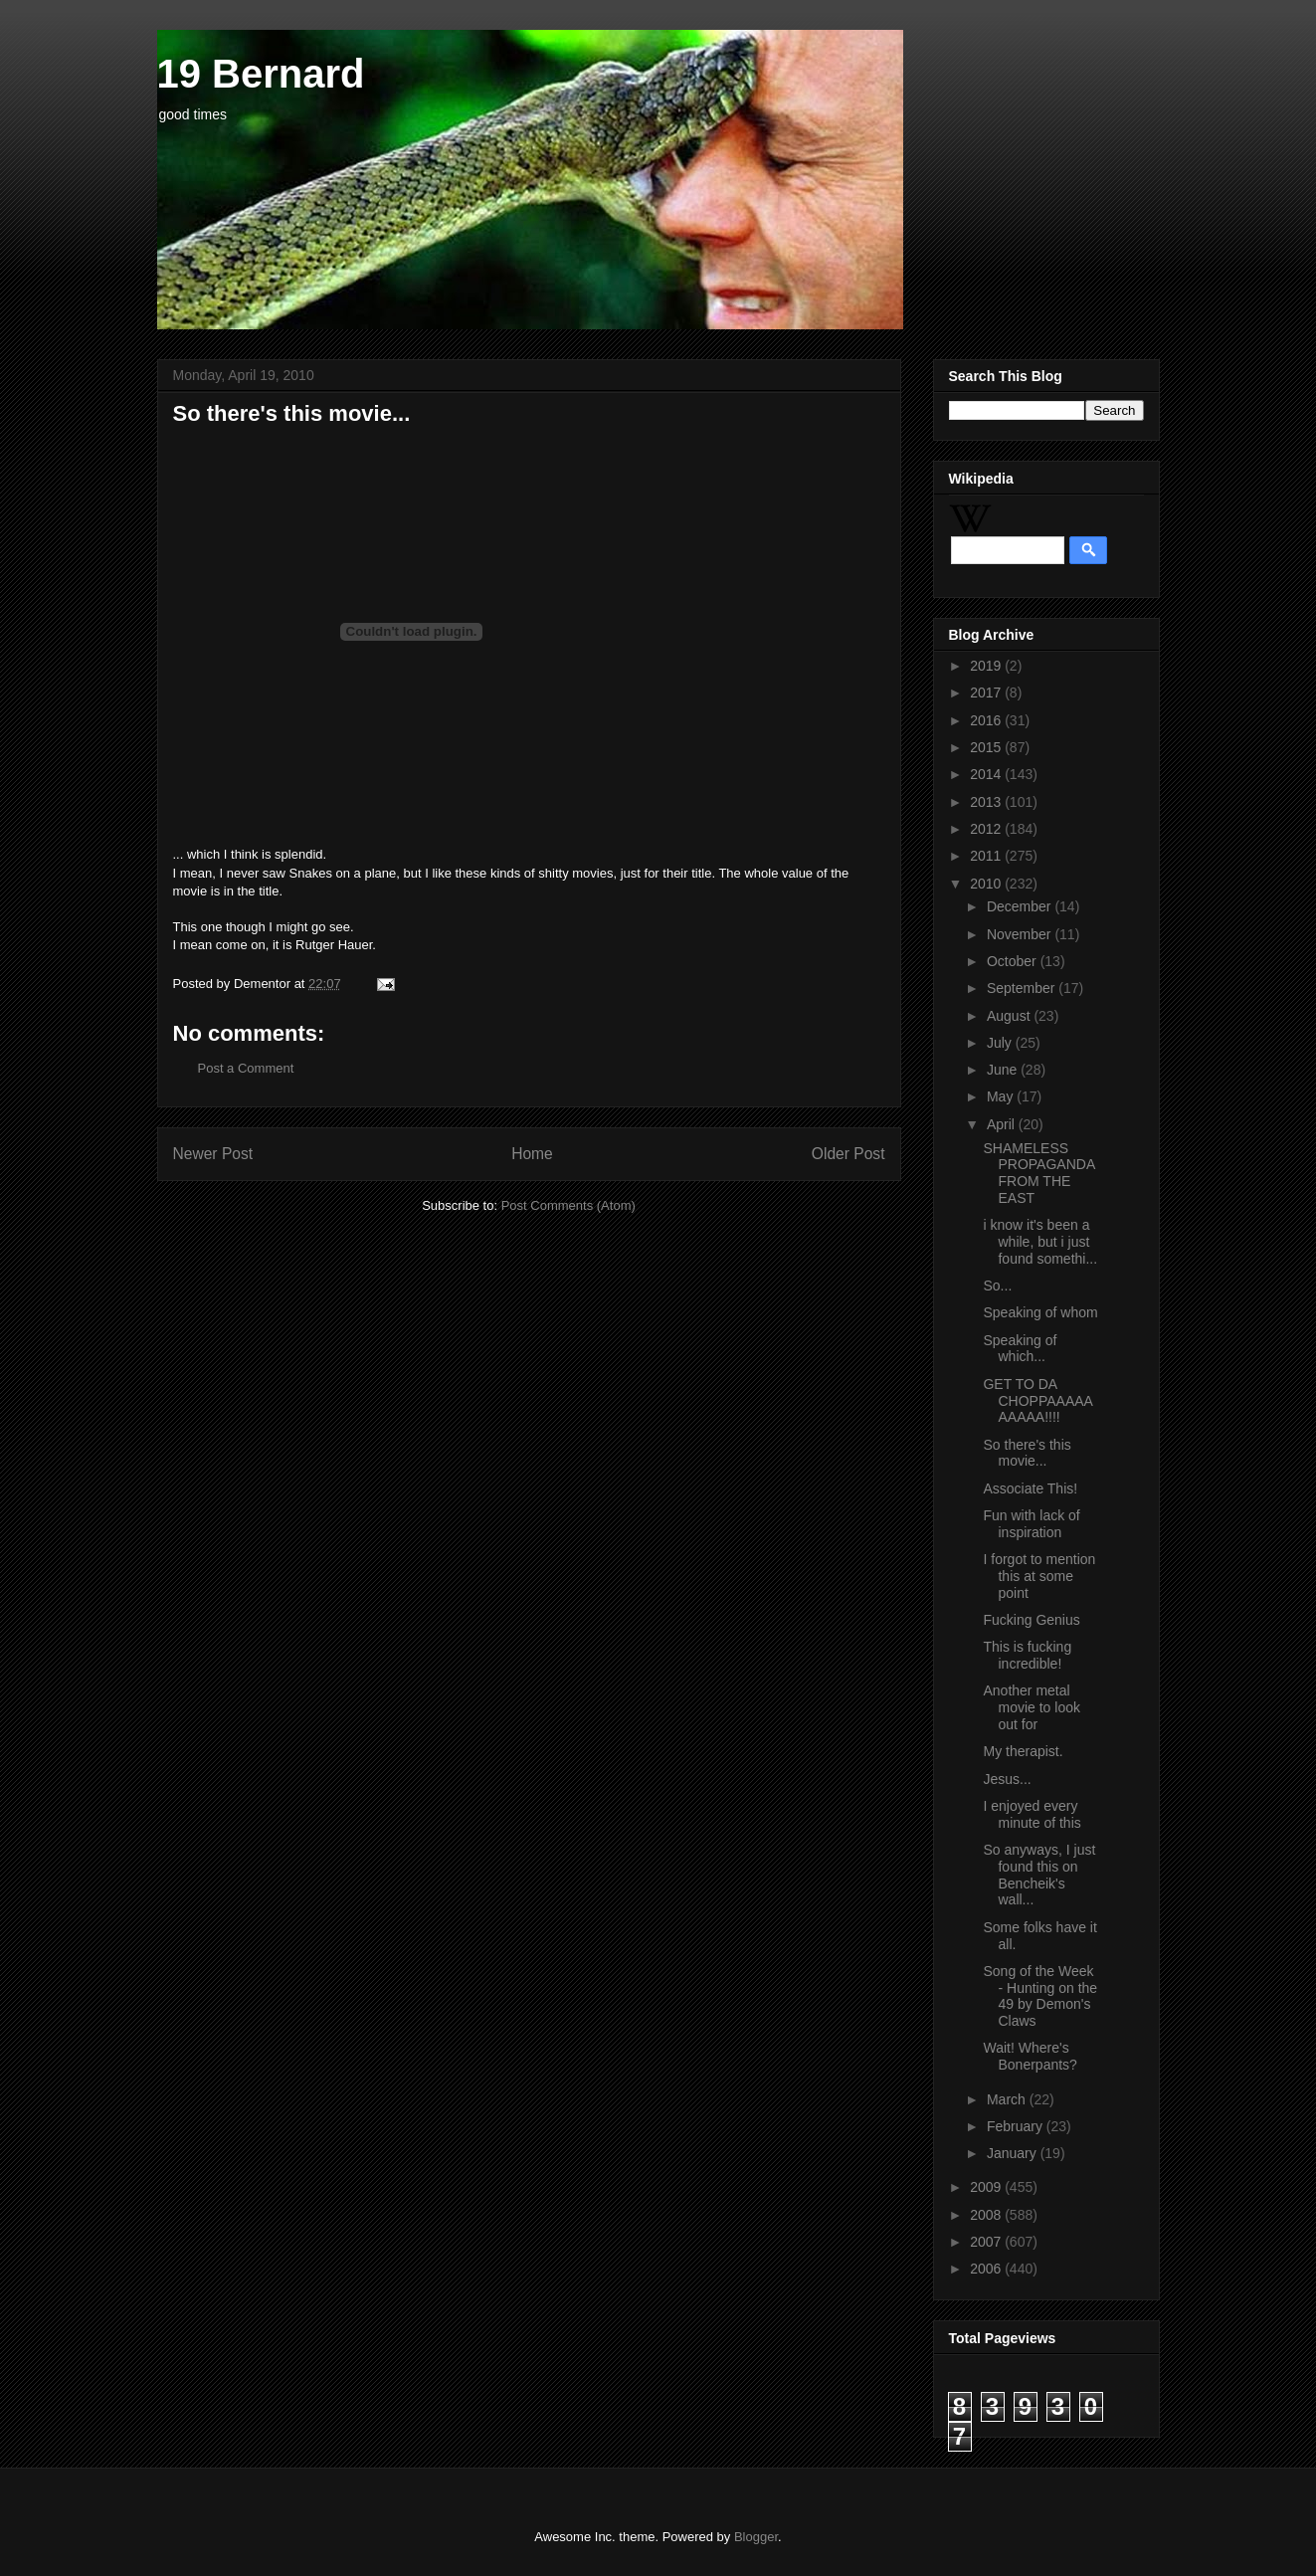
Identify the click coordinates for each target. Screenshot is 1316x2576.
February (1016, 2126)
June (1004, 1070)
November (1020, 934)
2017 (987, 692)
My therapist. (1022, 1751)
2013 (987, 802)
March (1008, 2099)
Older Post (848, 1153)
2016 (987, 720)
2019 (987, 666)
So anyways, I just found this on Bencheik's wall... (1039, 1874)
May (1002, 1096)
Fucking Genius (1031, 1620)
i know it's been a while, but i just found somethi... (1040, 1242)
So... (997, 1285)
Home (532, 1153)
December (1020, 906)
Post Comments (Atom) (568, 1205)
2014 (987, 774)
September (1022, 988)
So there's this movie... (1026, 1453)
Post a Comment (246, 1068)
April (1003, 1124)
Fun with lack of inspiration (1031, 1523)
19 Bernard (261, 74)
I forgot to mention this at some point (1039, 1576)
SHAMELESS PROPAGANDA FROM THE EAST (1038, 1173)
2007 (987, 2242)
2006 (987, 2269)
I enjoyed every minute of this (1031, 1814)
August (1010, 1016)
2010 (987, 884)
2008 (987, 2215)
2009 (987, 2187)
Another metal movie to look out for (1031, 1707)
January (1013, 2153)
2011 (987, 856)
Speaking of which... (1019, 1348)
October (1013, 961)
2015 (987, 747)
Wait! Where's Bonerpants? (1029, 2056)
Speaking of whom (1040, 1312)
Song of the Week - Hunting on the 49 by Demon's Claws (1040, 1996)
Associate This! (1030, 1488)
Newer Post (213, 1153)
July (1001, 1043)
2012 (987, 829)
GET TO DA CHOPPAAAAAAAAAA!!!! (1037, 1401)
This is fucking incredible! (1027, 1655)
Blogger (756, 2536)
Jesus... (1007, 1779)
